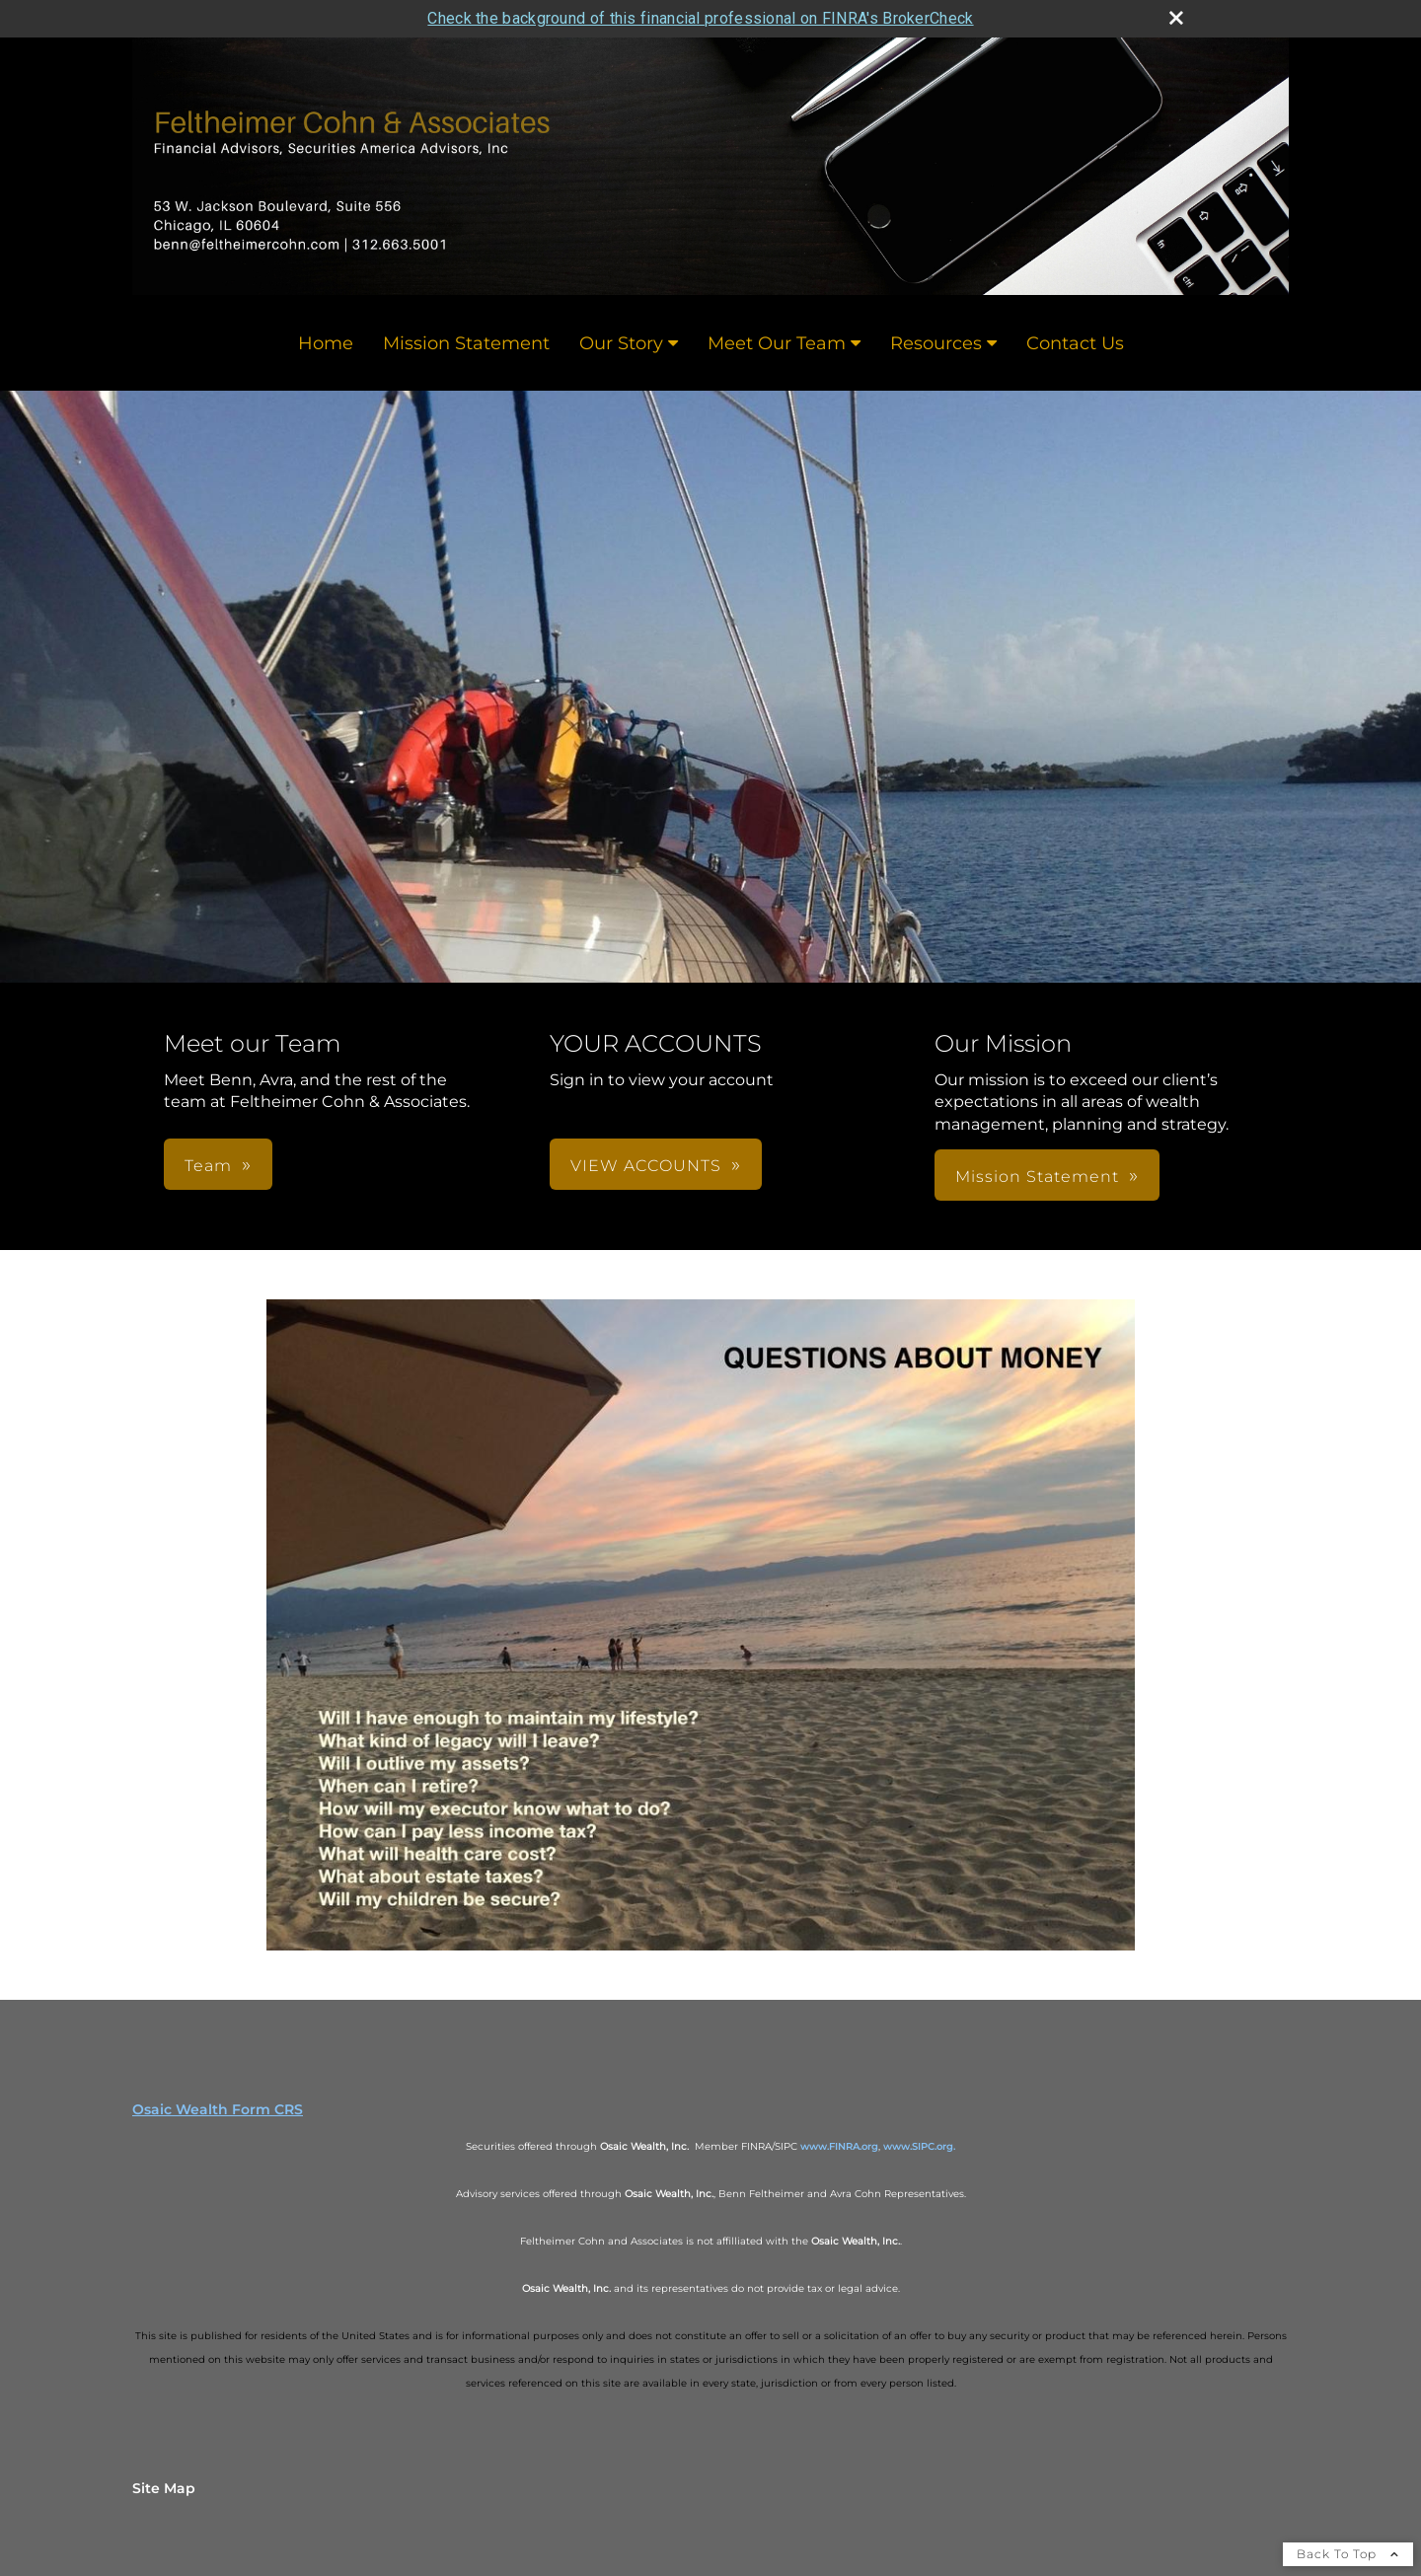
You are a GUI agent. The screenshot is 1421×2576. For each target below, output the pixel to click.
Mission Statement (466, 343)
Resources (936, 343)
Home (325, 343)
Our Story (621, 343)
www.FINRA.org (839, 2146)
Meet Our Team (777, 343)
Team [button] (208, 1165)
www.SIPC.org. (919, 2146)
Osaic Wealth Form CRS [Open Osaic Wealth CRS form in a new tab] (217, 2109)
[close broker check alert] (1176, 18)
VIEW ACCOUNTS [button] (645, 1165)
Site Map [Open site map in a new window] (163, 2488)
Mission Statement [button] (1037, 1176)
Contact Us (1075, 343)
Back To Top (1348, 2553)
